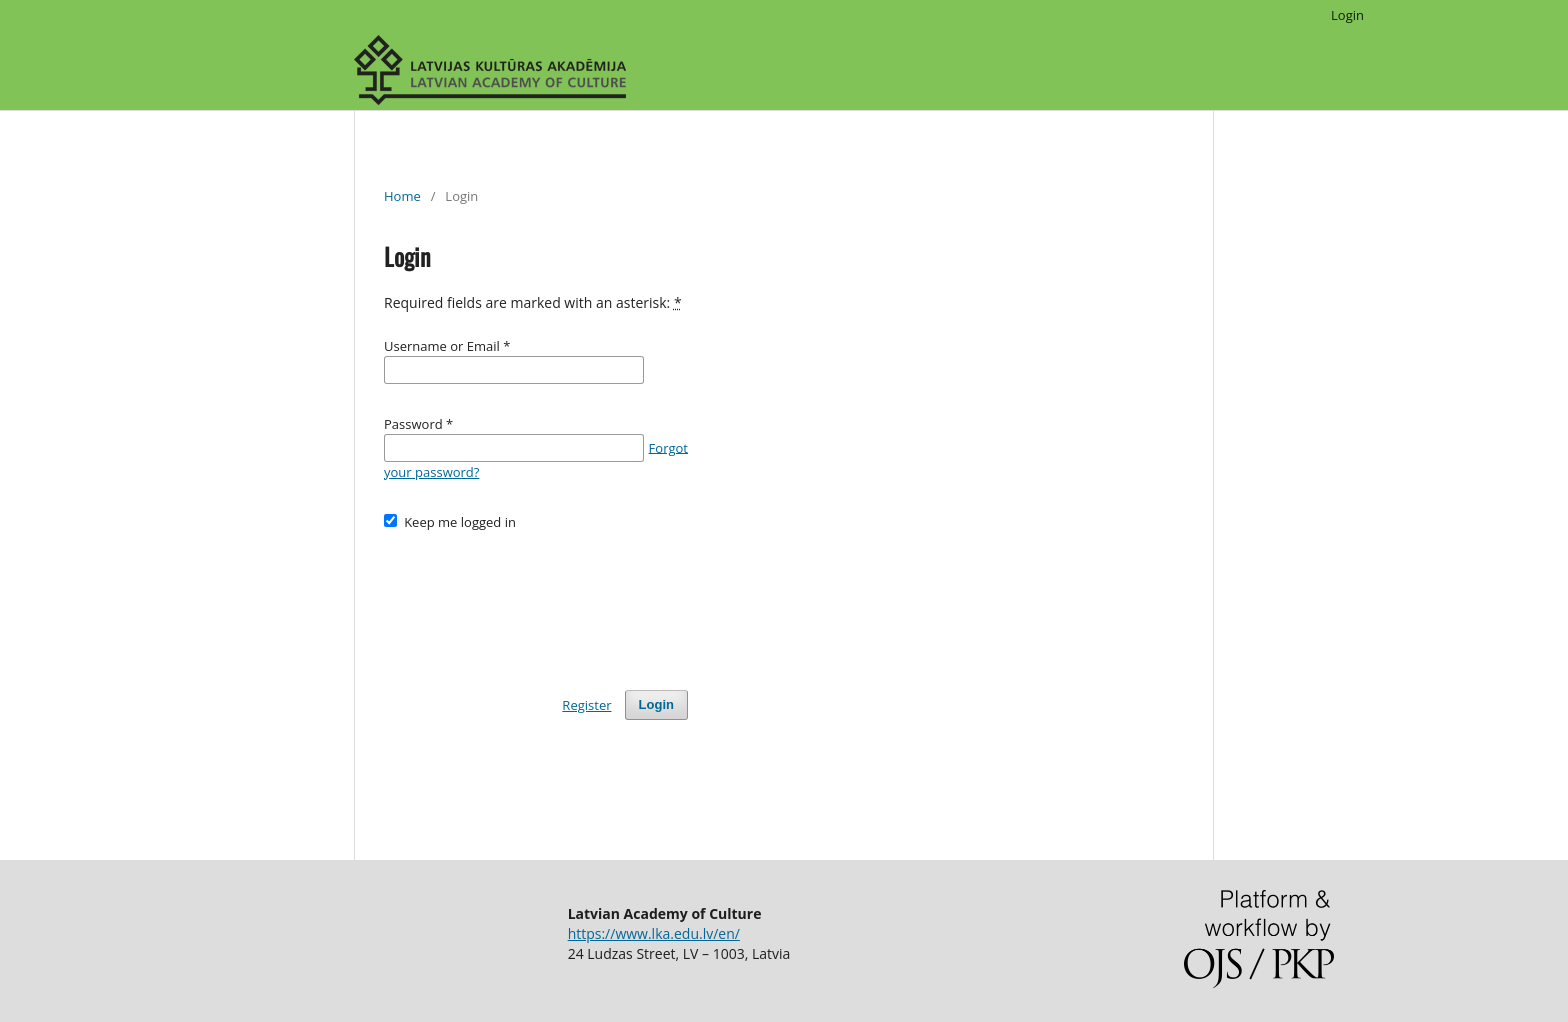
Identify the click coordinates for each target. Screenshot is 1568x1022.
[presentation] (536, 601)
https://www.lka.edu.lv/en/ (654, 933)
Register (586, 705)
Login (1347, 15)
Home (402, 196)
